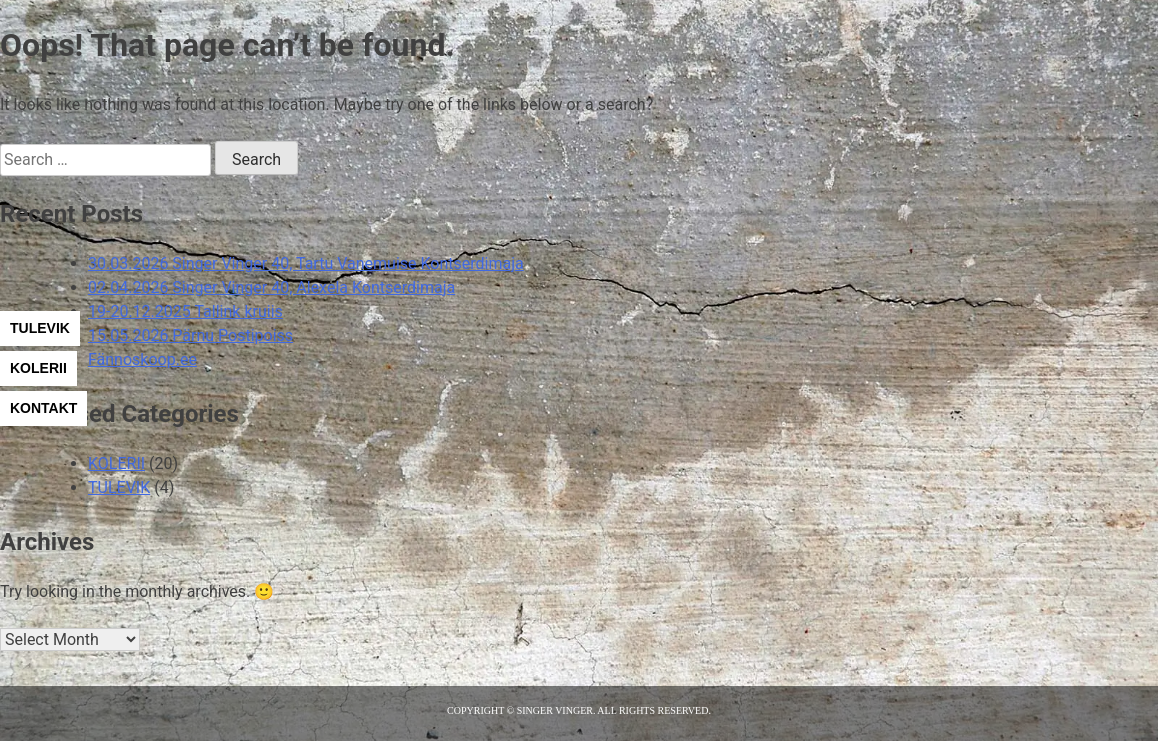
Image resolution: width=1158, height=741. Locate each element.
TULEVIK (40, 328)
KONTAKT (43, 408)
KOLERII (38, 368)
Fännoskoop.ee (142, 359)
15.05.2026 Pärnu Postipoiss (190, 335)
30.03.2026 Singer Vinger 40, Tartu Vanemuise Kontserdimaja (306, 263)
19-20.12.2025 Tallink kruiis (185, 311)
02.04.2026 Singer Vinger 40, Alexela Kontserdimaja (271, 287)
